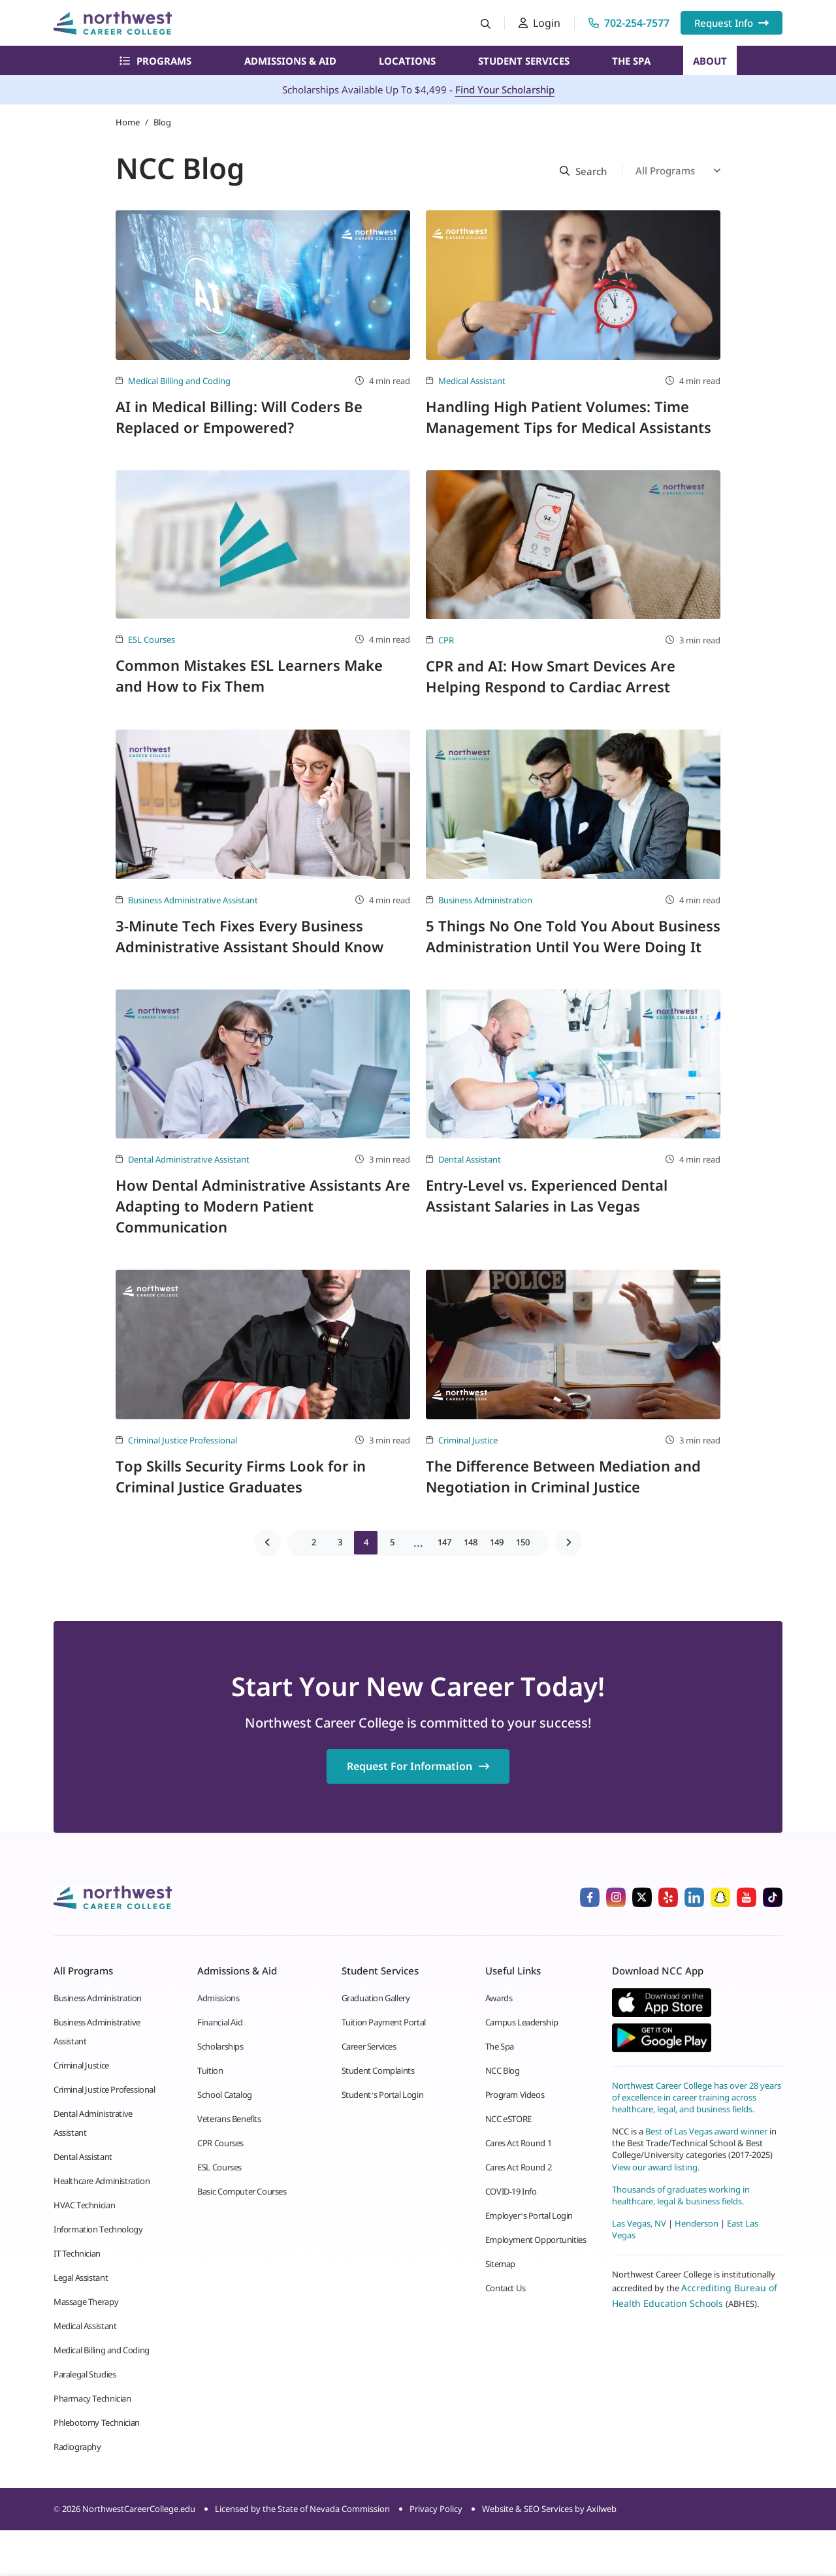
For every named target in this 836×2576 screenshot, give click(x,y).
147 (444, 1542)
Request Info (731, 22)
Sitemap (500, 2264)
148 (470, 1542)
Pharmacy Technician (92, 2398)
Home (128, 122)
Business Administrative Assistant (193, 900)
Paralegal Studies (85, 2374)
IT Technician (77, 2253)
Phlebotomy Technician (97, 2422)
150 (523, 1542)
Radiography (77, 2447)
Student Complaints (378, 2070)
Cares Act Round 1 (518, 2143)
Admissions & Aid (290, 60)
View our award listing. (655, 2167)
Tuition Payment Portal (384, 2022)
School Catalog (224, 2095)
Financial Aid (219, 2022)
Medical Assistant (472, 381)
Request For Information (418, 1766)
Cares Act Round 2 (518, 2167)
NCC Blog (502, 2070)
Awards (499, 1998)
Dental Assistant (469, 1159)
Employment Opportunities (536, 2240)
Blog (162, 122)
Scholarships (220, 2046)
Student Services (524, 60)
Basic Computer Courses (241, 2191)
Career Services (369, 2046)
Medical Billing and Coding (179, 381)
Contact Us (505, 2288)
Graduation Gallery (376, 1998)
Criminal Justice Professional (182, 1440)
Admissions (218, 1998)
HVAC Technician (84, 2205)
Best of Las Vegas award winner (707, 2131)
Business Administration (485, 900)
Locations (407, 60)
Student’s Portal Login (383, 2095)
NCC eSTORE (508, 2119)
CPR (446, 640)
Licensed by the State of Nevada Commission (302, 2509)
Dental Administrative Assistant (188, 1159)
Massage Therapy (86, 2302)
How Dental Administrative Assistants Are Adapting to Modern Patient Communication (263, 1205)
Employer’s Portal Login (529, 2215)
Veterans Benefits (229, 2119)
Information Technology (98, 2229)
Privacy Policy (436, 2509)
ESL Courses (151, 639)
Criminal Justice (468, 1440)
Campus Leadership (521, 2022)
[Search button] (485, 23)
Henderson (696, 2223)
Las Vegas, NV (639, 2223)
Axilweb (602, 2509)
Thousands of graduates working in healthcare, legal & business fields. (681, 2195)
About (710, 60)
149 (497, 1542)
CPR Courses (220, 2143)
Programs (155, 60)
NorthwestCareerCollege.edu (138, 2509)
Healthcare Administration (102, 2181)
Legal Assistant (81, 2277)
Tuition (210, 2070)
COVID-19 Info (511, 2191)
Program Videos (515, 2095)
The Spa (631, 60)
